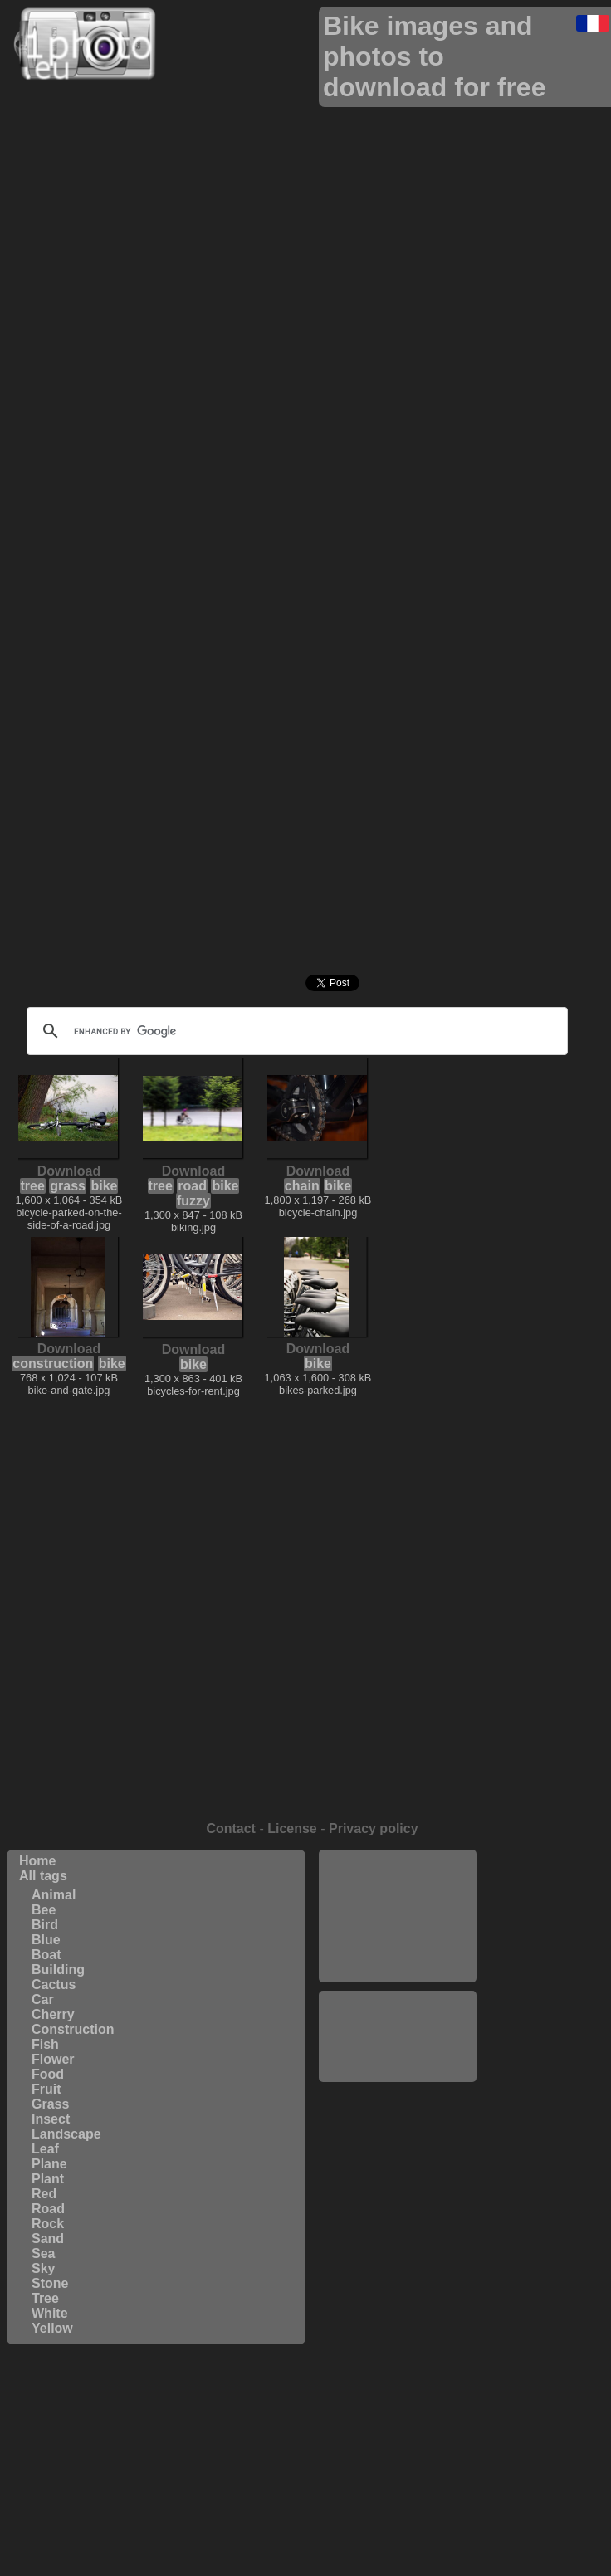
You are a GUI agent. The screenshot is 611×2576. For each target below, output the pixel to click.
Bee (44, 1910)
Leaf (45, 2149)
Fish (45, 2044)
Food (48, 2074)
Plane (49, 2164)
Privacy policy (373, 1828)
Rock (48, 2224)
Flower (53, 2059)
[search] (295, 1031)
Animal (54, 1895)
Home (37, 1861)
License (292, 1828)
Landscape (66, 2134)
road (192, 1186)
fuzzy (193, 1201)
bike (103, 1186)
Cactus (54, 1984)
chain (302, 1186)
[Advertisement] (397, 1916)
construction (52, 1363)
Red (44, 2194)
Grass (50, 2104)
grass (68, 1186)
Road (48, 2209)
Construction (73, 2029)
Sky (43, 2268)
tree (33, 1186)
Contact (231, 1828)
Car (43, 1999)
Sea (43, 2253)
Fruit (46, 2089)
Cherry (53, 2014)
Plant (48, 2179)
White (50, 2313)
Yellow (52, 2328)
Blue (46, 1940)
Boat (46, 1955)
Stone (50, 2283)
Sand (48, 2238)
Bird (45, 1925)
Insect (51, 2119)
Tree (45, 2298)
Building (58, 1970)
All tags (43, 1876)
